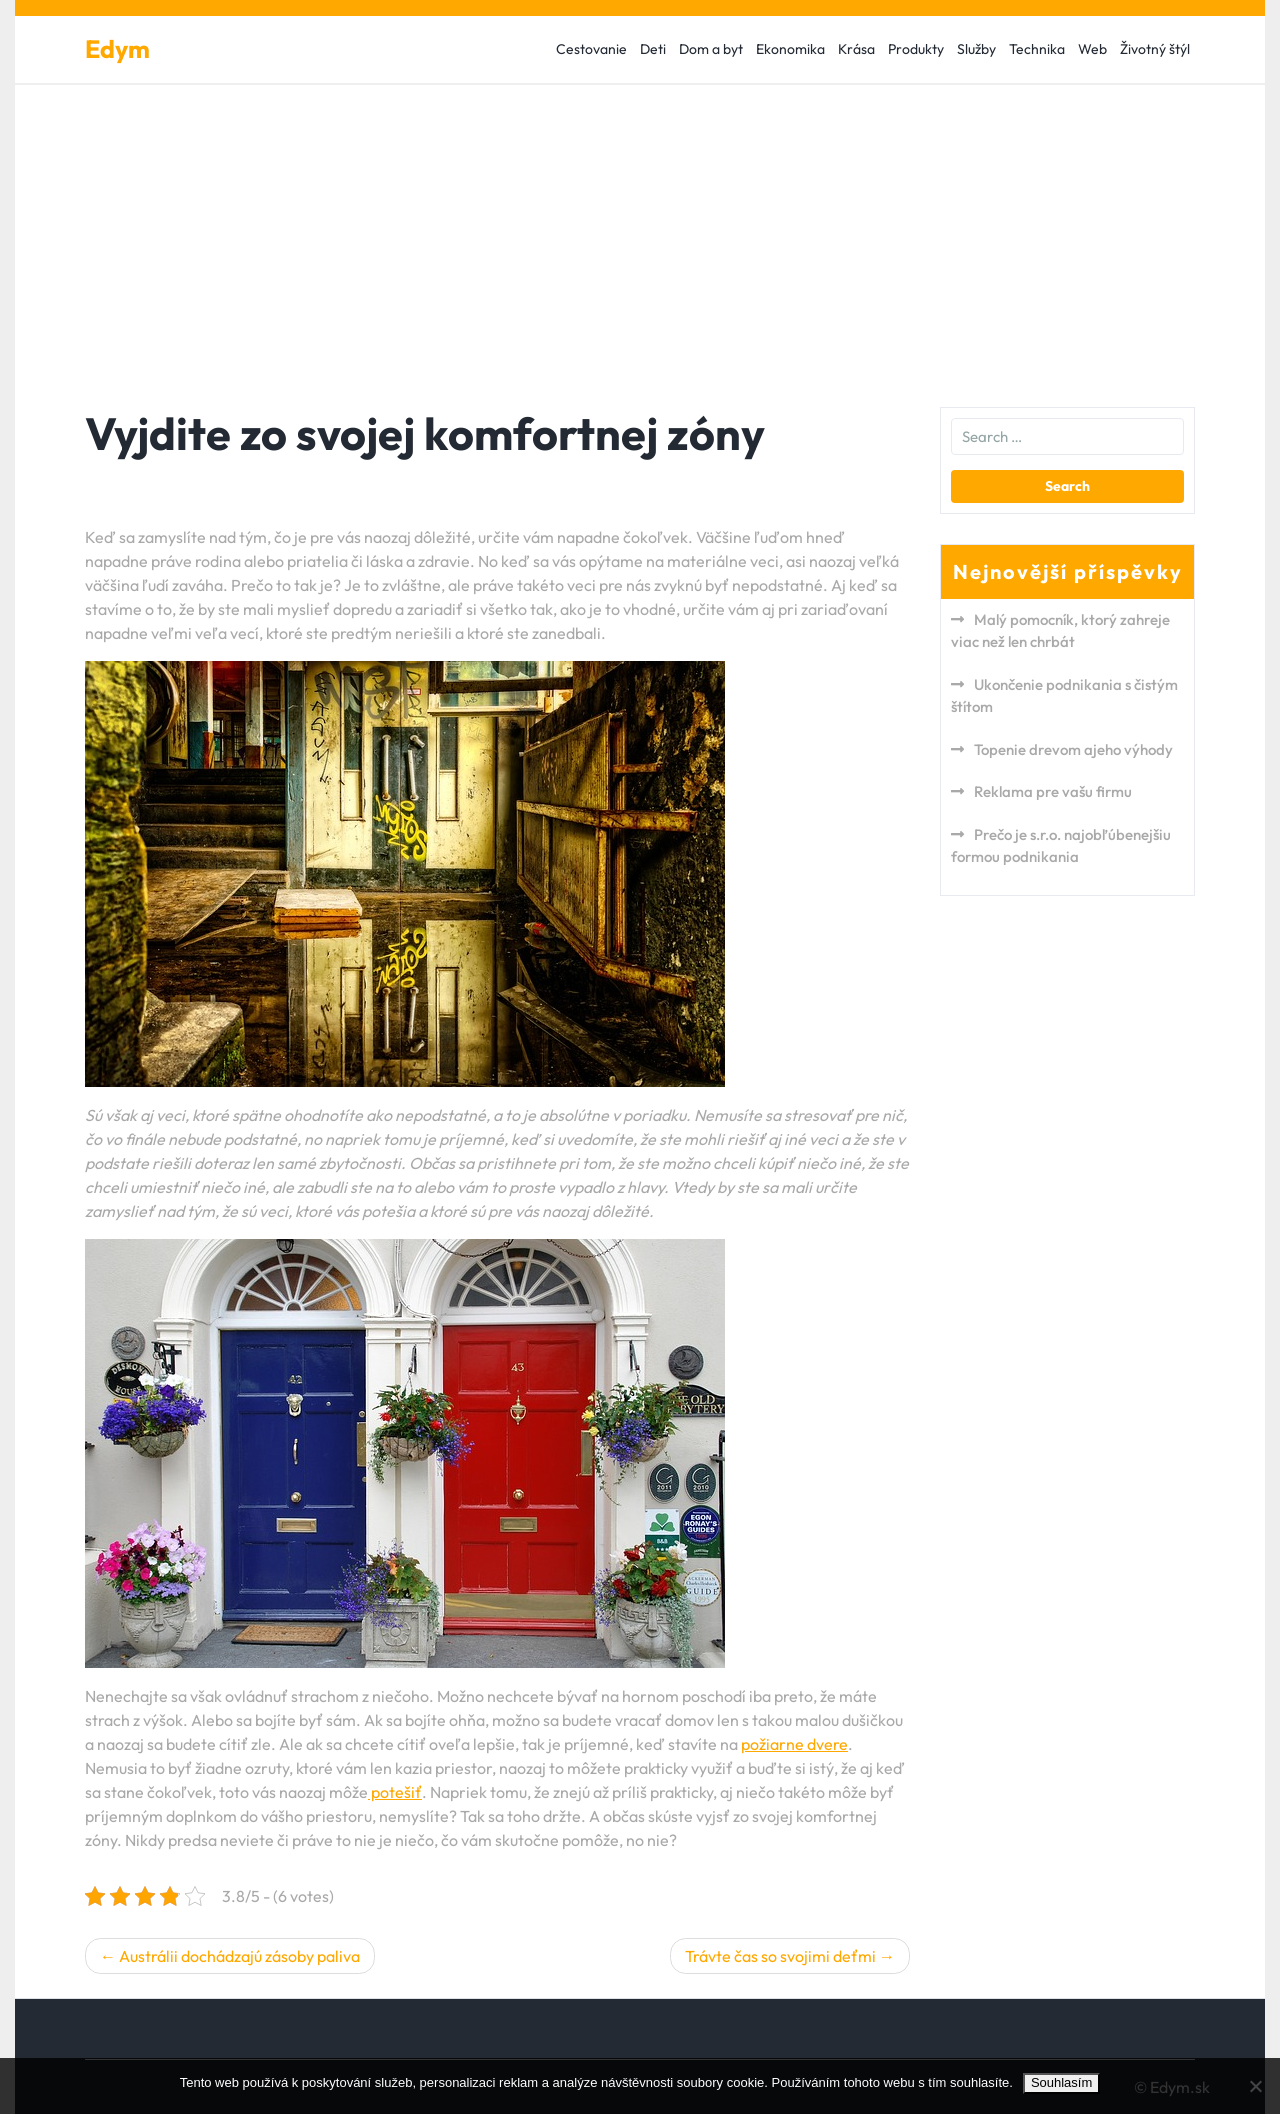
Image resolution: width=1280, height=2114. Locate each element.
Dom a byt (711, 49)
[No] (1255, 2086)
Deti (653, 49)
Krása (856, 49)
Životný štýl (1155, 49)
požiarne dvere (794, 1744)
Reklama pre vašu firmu (1053, 791)
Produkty (916, 49)
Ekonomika (790, 49)
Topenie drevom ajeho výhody (1073, 749)
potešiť (395, 1792)
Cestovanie (591, 49)
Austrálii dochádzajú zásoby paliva (239, 1956)
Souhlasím (1061, 2082)
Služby (976, 49)
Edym (117, 49)
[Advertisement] (640, 235)
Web (1092, 49)
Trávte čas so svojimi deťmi (780, 1956)
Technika (1037, 49)
